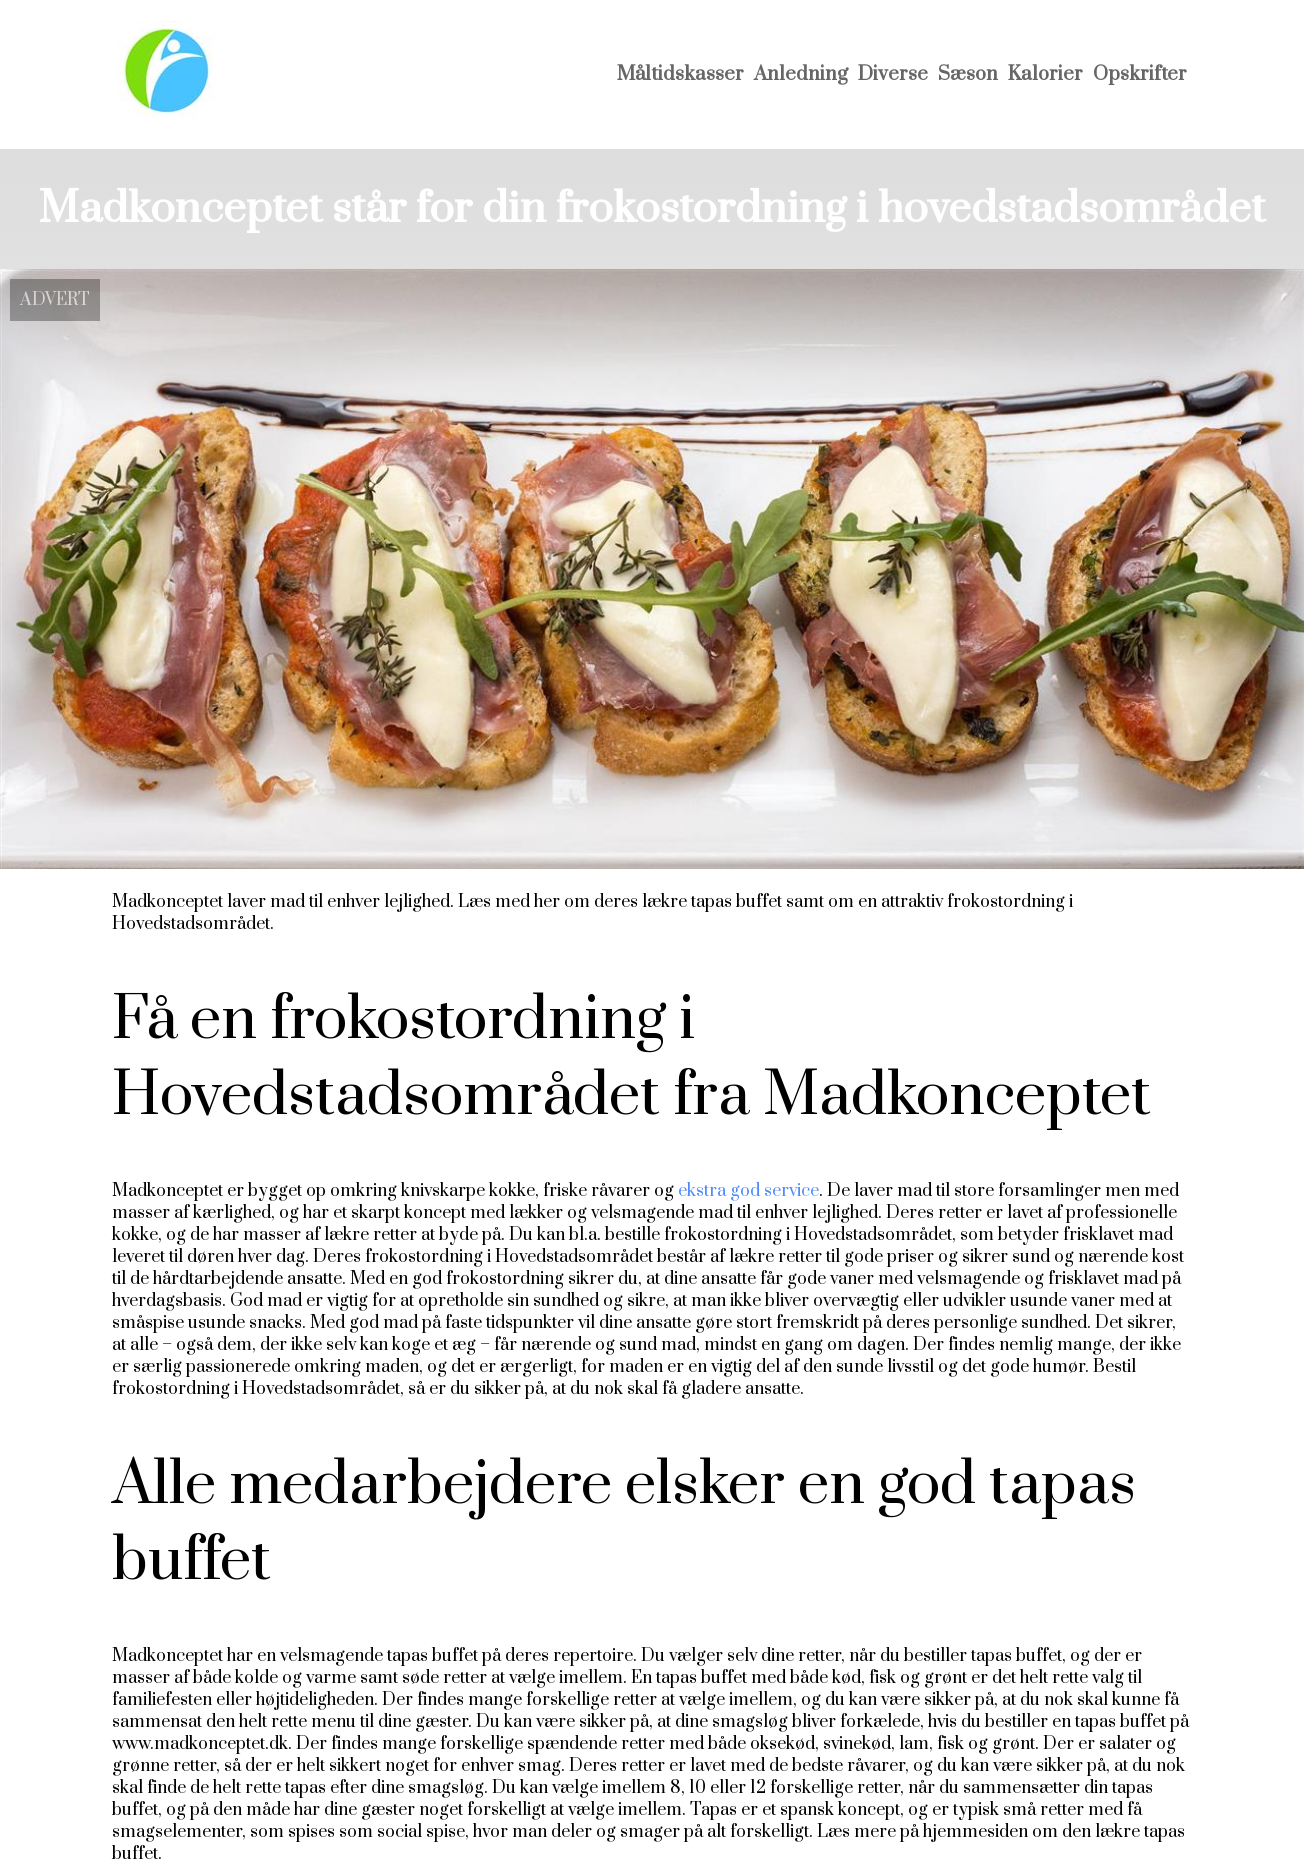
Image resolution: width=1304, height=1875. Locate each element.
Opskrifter (1140, 74)
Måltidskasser (680, 74)
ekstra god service (748, 1191)
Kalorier (1045, 74)
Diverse (893, 74)
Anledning (801, 74)
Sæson (968, 74)
